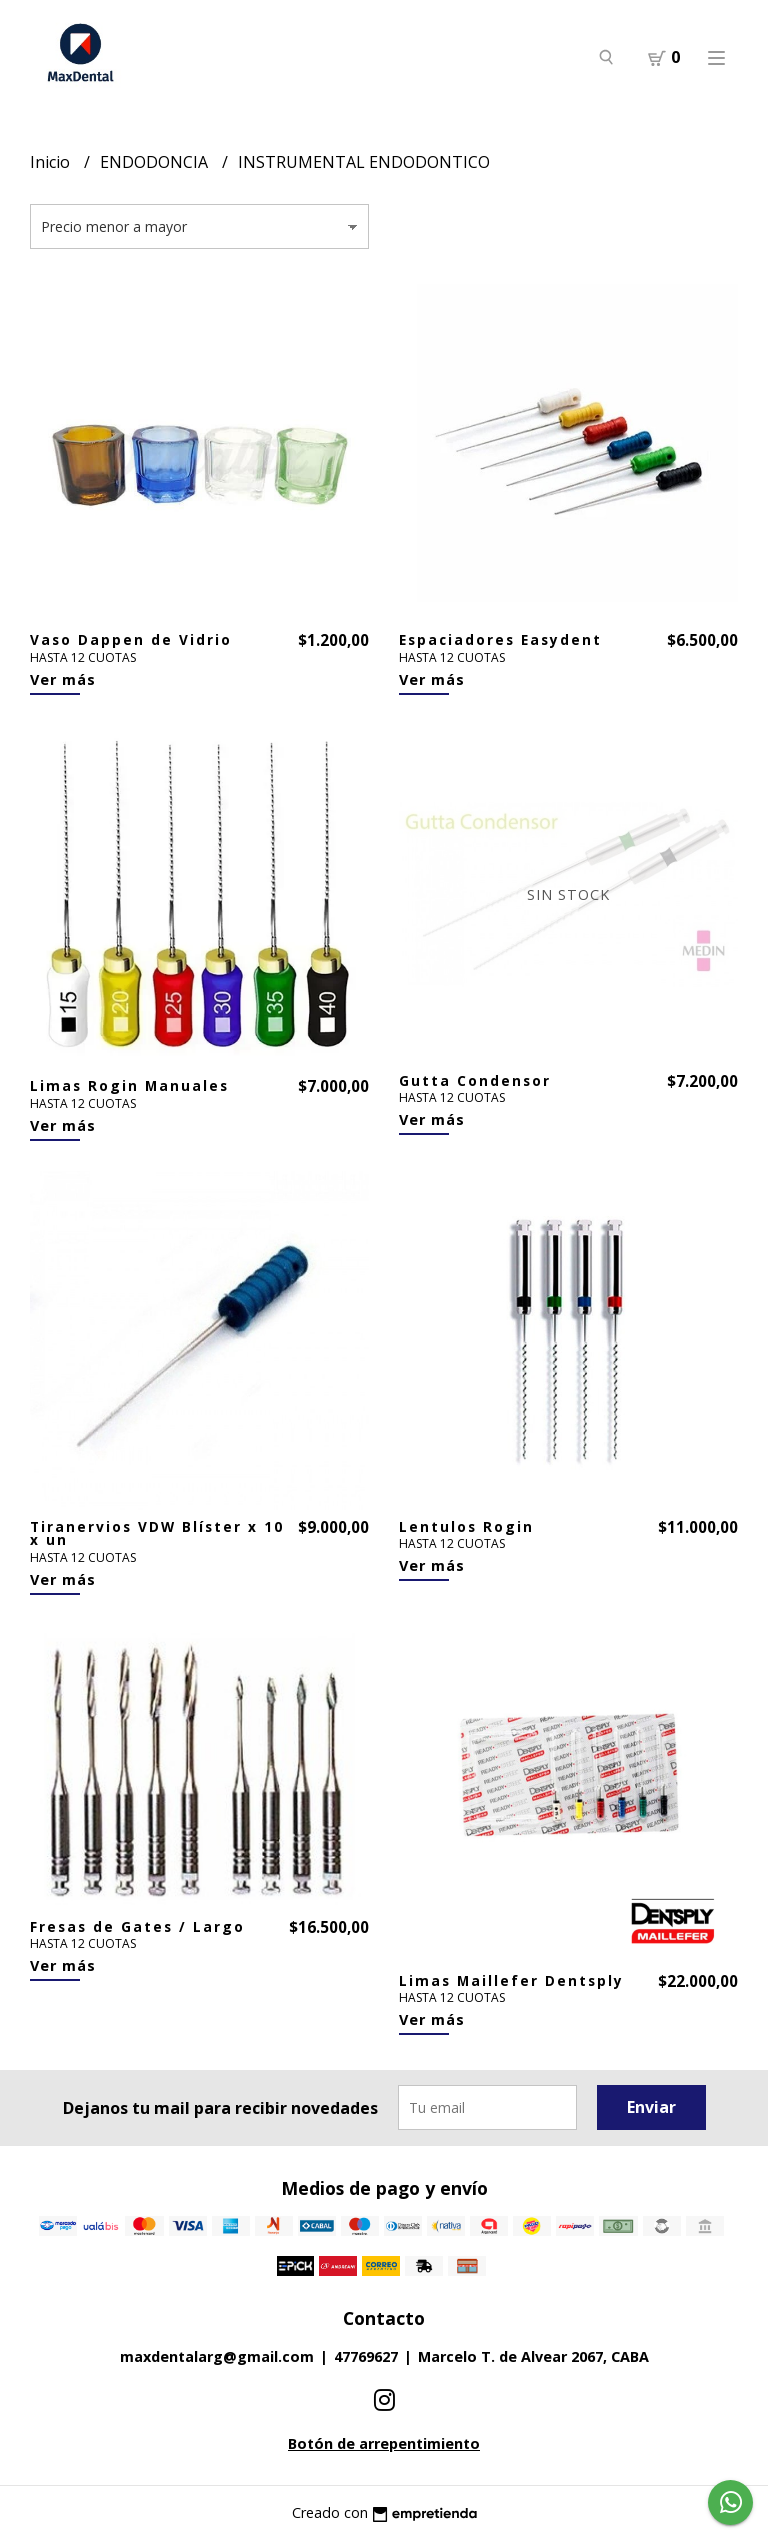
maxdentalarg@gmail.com (217, 2356)
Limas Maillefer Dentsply (511, 1980)
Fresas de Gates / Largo (137, 1926)
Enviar (651, 2107)
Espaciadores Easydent (500, 639)
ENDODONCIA (156, 162)
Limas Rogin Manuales (129, 1085)
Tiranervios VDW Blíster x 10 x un (157, 1533)
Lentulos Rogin (466, 1526)
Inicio (52, 162)
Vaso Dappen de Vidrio (131, 639)
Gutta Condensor (475, 1080)
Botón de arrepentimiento (384, 2443)
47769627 (366, 2356)
